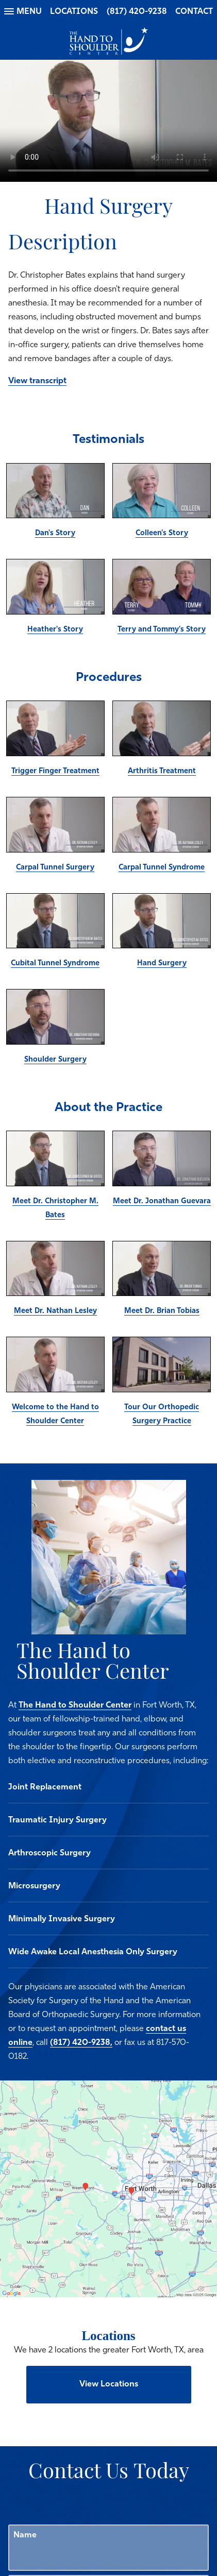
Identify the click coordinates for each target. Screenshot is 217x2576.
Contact (194, 12)
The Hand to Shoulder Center (75, 1705)
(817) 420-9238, (81, 2043)
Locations (74, 12)
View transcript (37, 381)
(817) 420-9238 (137, 12)
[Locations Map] (108, 2189)
